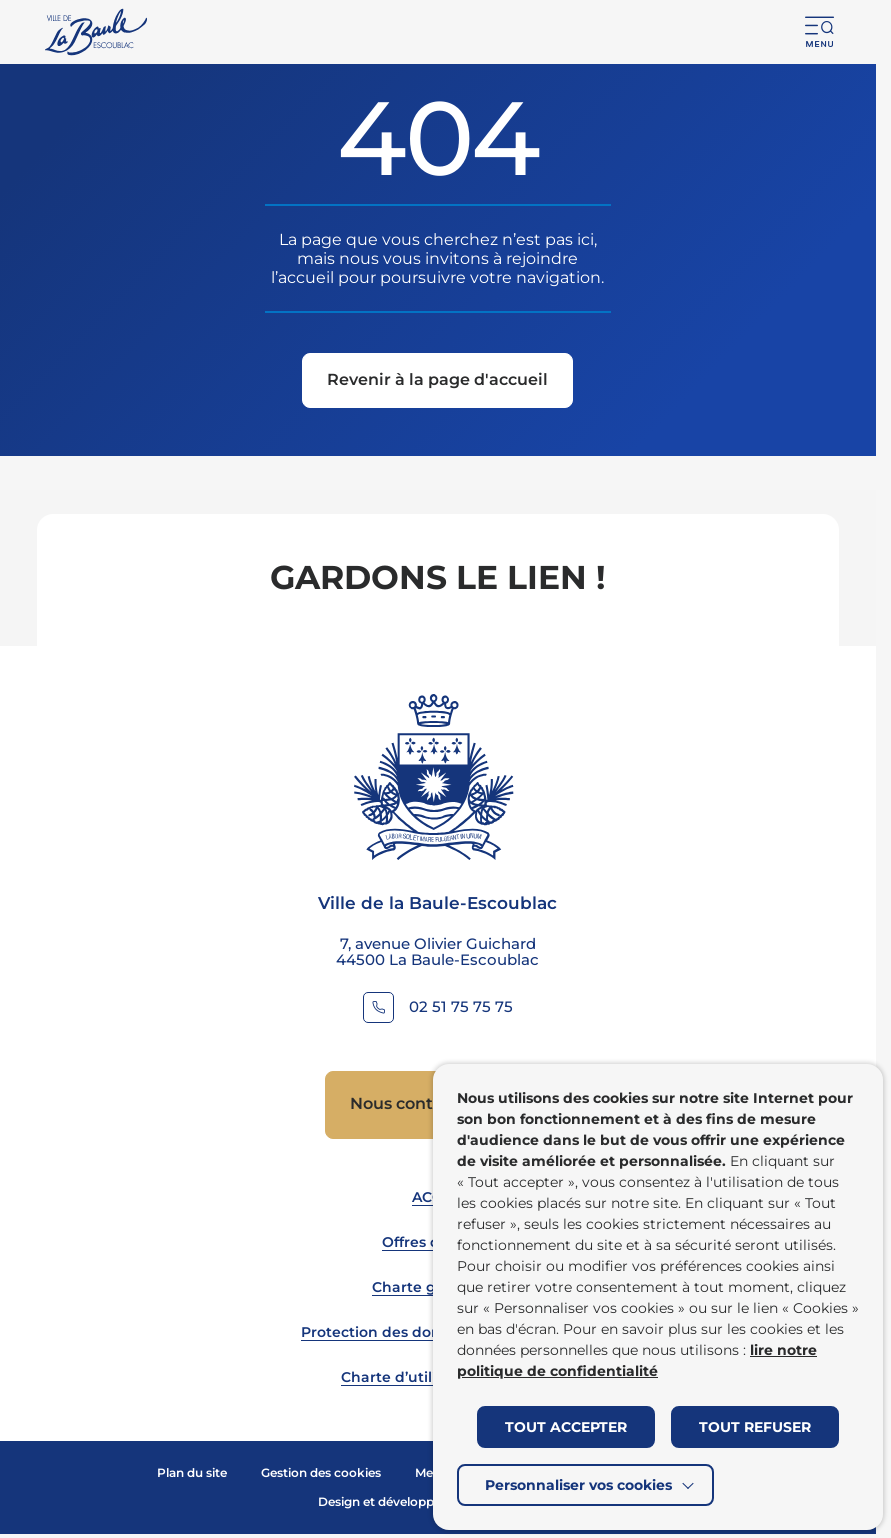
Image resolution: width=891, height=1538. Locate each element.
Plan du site (192, 1472)
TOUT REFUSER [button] (755, 1427)
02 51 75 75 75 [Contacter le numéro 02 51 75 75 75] (461, 1007)
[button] (820, 32)
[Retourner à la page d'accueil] (97, 32)
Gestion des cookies (321, 1472)
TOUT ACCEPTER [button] (566, 1427)
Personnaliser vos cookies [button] (578, 1485)
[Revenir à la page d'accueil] (437, 380)
